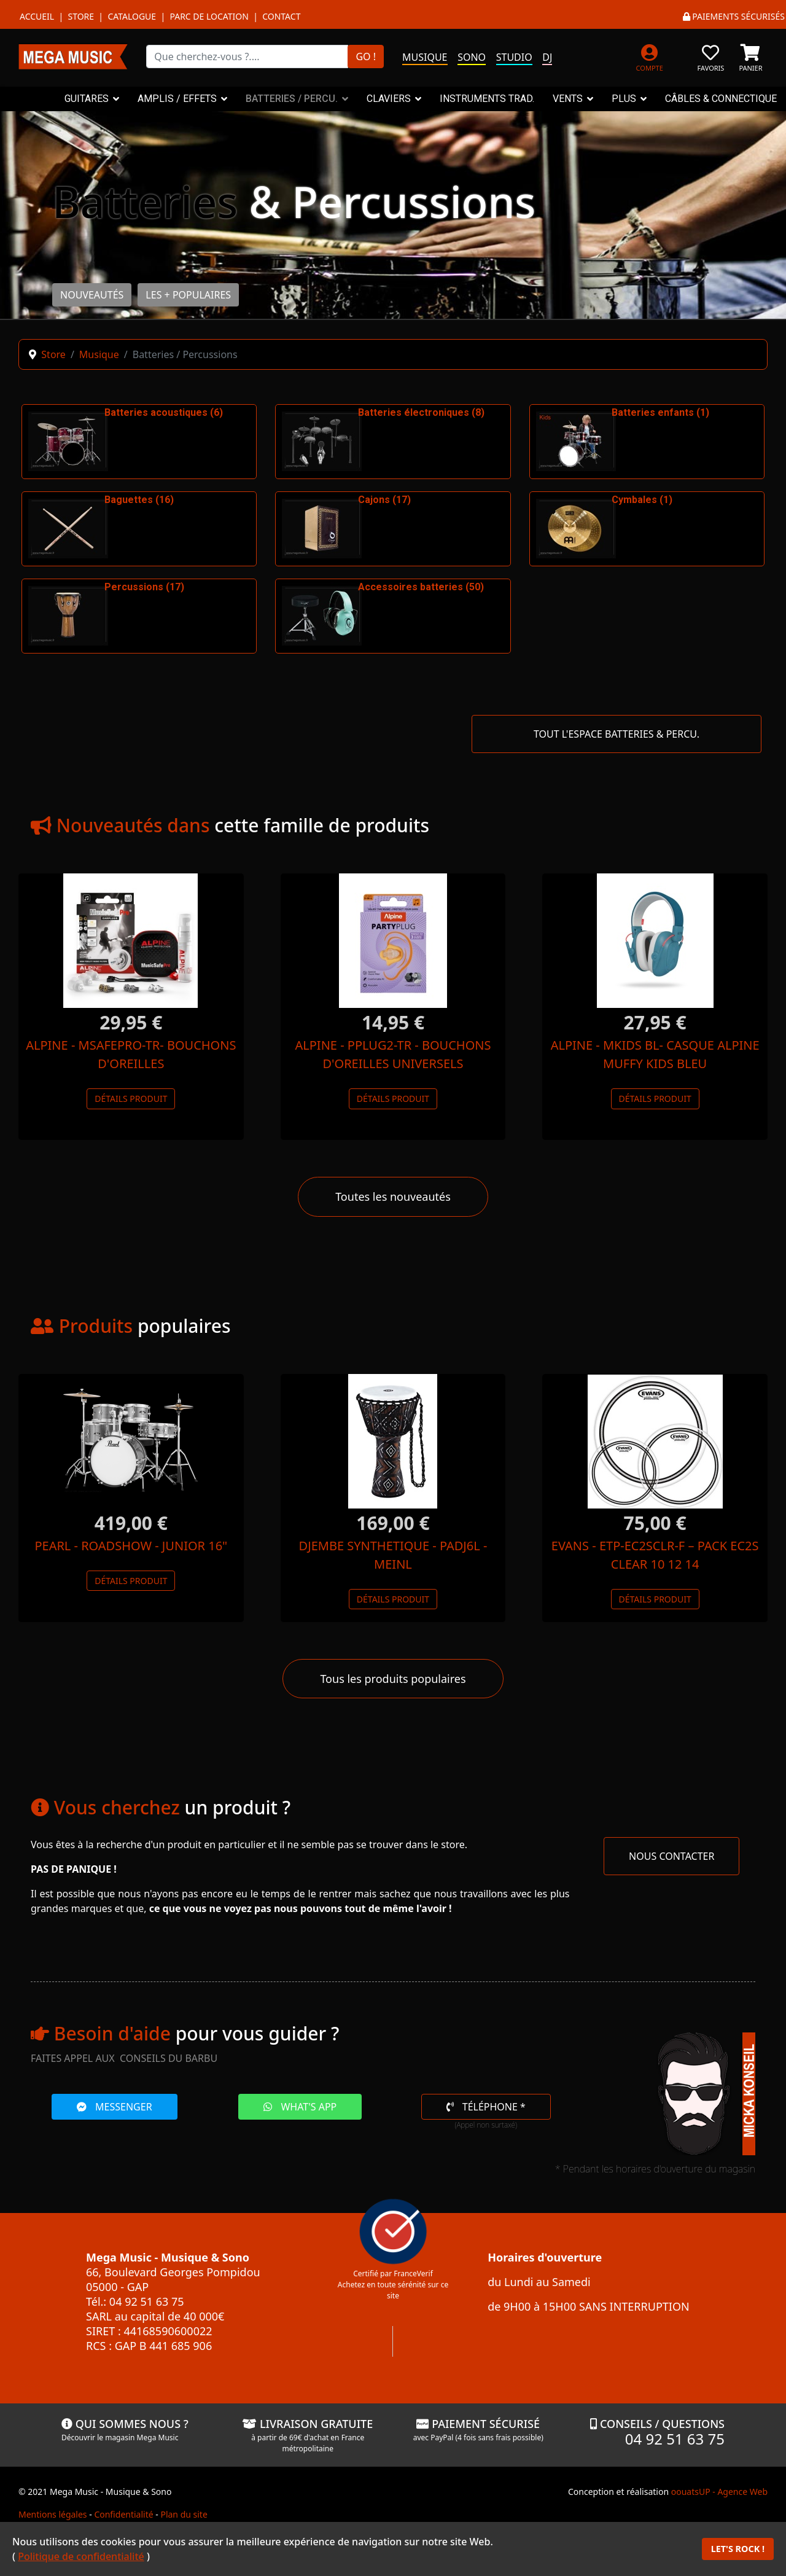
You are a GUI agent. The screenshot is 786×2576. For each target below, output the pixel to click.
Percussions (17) (144, 587)
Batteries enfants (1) (660, 412)
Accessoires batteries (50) (421, 587)
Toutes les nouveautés (393, 1196)
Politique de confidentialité (81, 2556)
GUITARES (86, 98)
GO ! (366, 56)
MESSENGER (114, 2106)
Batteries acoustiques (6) (163, 412)
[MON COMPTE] (649, 56)
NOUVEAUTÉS (91, 295)
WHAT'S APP (300, 2106)
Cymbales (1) (642, 499)
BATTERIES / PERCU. (292, 98)
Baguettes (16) (139, 499)
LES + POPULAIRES (188, 295)
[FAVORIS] (711, 56)
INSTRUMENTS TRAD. (487, 98)
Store (81, 16)
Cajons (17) (384, 499)
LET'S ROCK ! (738, 2549)
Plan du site (183, 2514)
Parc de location (208, 16)
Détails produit (131, 1098)
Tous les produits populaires (392, 1678)
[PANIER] (751, 56)
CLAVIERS (389, 98)
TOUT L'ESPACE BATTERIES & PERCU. (616, 734)
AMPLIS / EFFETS (177, 98)
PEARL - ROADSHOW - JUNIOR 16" (130, 1545)
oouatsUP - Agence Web (719, 2491)
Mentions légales (52, 2514)
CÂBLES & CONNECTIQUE (721, 98)
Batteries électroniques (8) (421, 412)
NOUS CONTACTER (671, 1856)
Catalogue (131, 16)
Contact (281, 16)
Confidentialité (123, 2514)
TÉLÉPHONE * (486, 2106)
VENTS (568, 98)
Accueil (37, 16)
